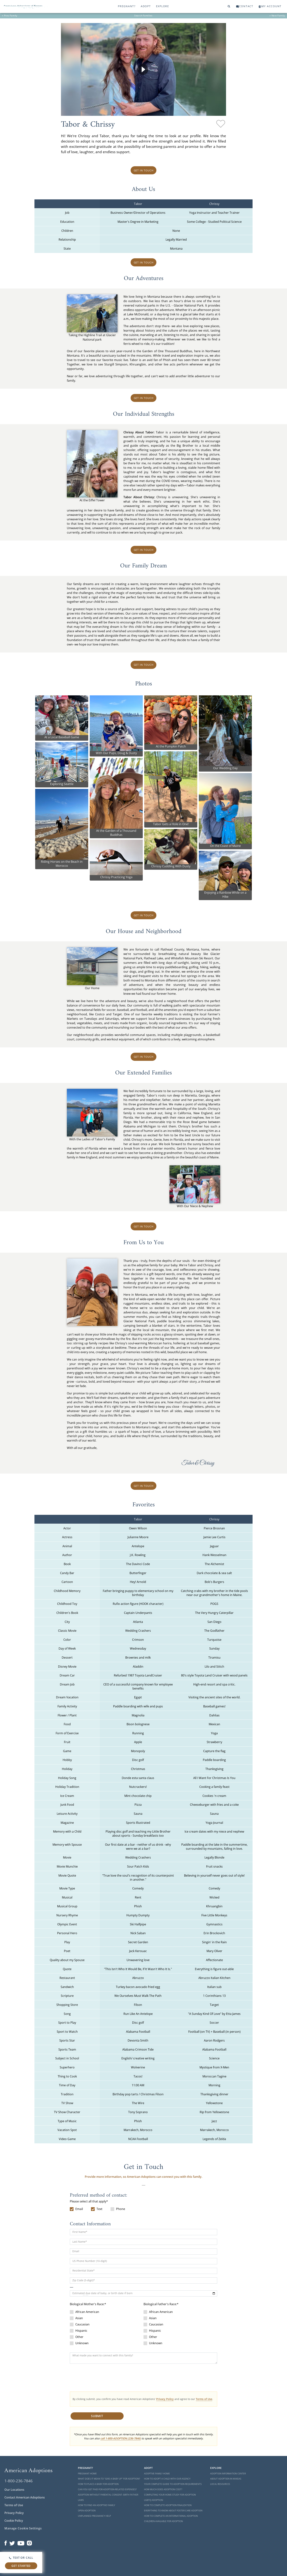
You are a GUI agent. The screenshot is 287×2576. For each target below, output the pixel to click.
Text (96, 2209)
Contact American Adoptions (24, 2497)
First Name (79, 2232)
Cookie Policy (13, 2521)
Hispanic (80, 2331)
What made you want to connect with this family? (102, 2355)
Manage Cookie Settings (23, 2528)
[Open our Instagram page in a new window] (29, 2542)
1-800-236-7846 (18, 2480)
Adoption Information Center (228, 2473)
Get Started (21, 2566)
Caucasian (81, 2324)
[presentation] (98, 2378)
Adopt (146, 6)
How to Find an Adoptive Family (96, 2505)
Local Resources (220, 2484)
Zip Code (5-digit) (82, 2280)
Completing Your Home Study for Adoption (170, 2494)
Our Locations (14, 2490)
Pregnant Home (87, 2473)
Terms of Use (204, 2399)
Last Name (78, 2241)
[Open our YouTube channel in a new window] (21, 2542)
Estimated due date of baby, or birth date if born (102, 2293)
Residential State (82, 2270)
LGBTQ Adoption (153, 2500)
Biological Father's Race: (160, 2304)
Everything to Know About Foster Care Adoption (173, 2510)
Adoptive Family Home (157, 2473)
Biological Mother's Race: (87, 2304)
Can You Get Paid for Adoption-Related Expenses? (107, 2489)
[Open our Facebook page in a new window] (5, 2542)
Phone (118, 2209)
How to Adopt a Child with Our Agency (167, 2478)
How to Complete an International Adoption (171, 2515)
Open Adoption (87, 2510)
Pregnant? (127, 6)
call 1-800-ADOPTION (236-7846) (120, 2438)
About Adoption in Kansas (225, 2478)
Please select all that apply (88, 2201)
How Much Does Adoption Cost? (163, 2489)
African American (86, 2312)
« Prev (9, 15)
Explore (162, 6)
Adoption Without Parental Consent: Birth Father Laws (108, 2497)
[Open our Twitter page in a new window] (12, 2542)
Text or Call (21, 2557)
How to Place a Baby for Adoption (98, 2484)
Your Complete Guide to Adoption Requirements (173, 2484)
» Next (277, 15)
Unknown (79, 2343)
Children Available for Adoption (163, 2521)
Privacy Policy (165, 2399)
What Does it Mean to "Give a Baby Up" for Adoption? (109, 2478)
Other (79, 2337)
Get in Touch (143, 170)
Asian (78, 2318)
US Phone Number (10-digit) (89, 2261)
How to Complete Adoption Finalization (168, 2505)
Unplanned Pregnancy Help (94, 2515)
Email (76, 2209)
